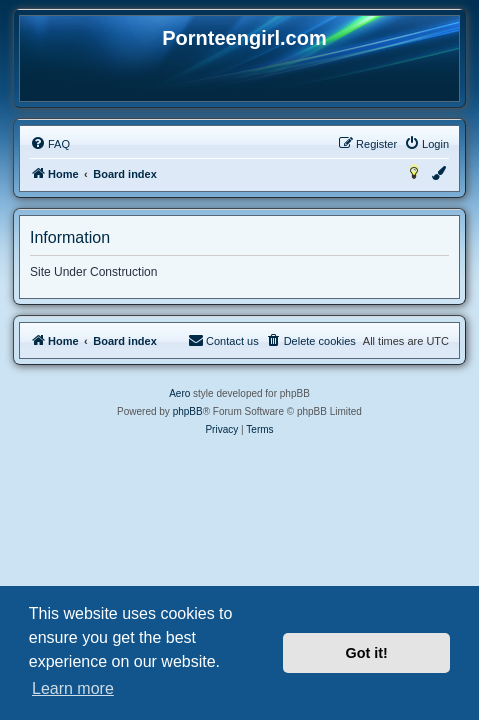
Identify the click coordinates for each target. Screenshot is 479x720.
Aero (179, 393)
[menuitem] (50, 144)
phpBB (188, 411)
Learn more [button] (73, 688)
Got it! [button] (367, 653)
